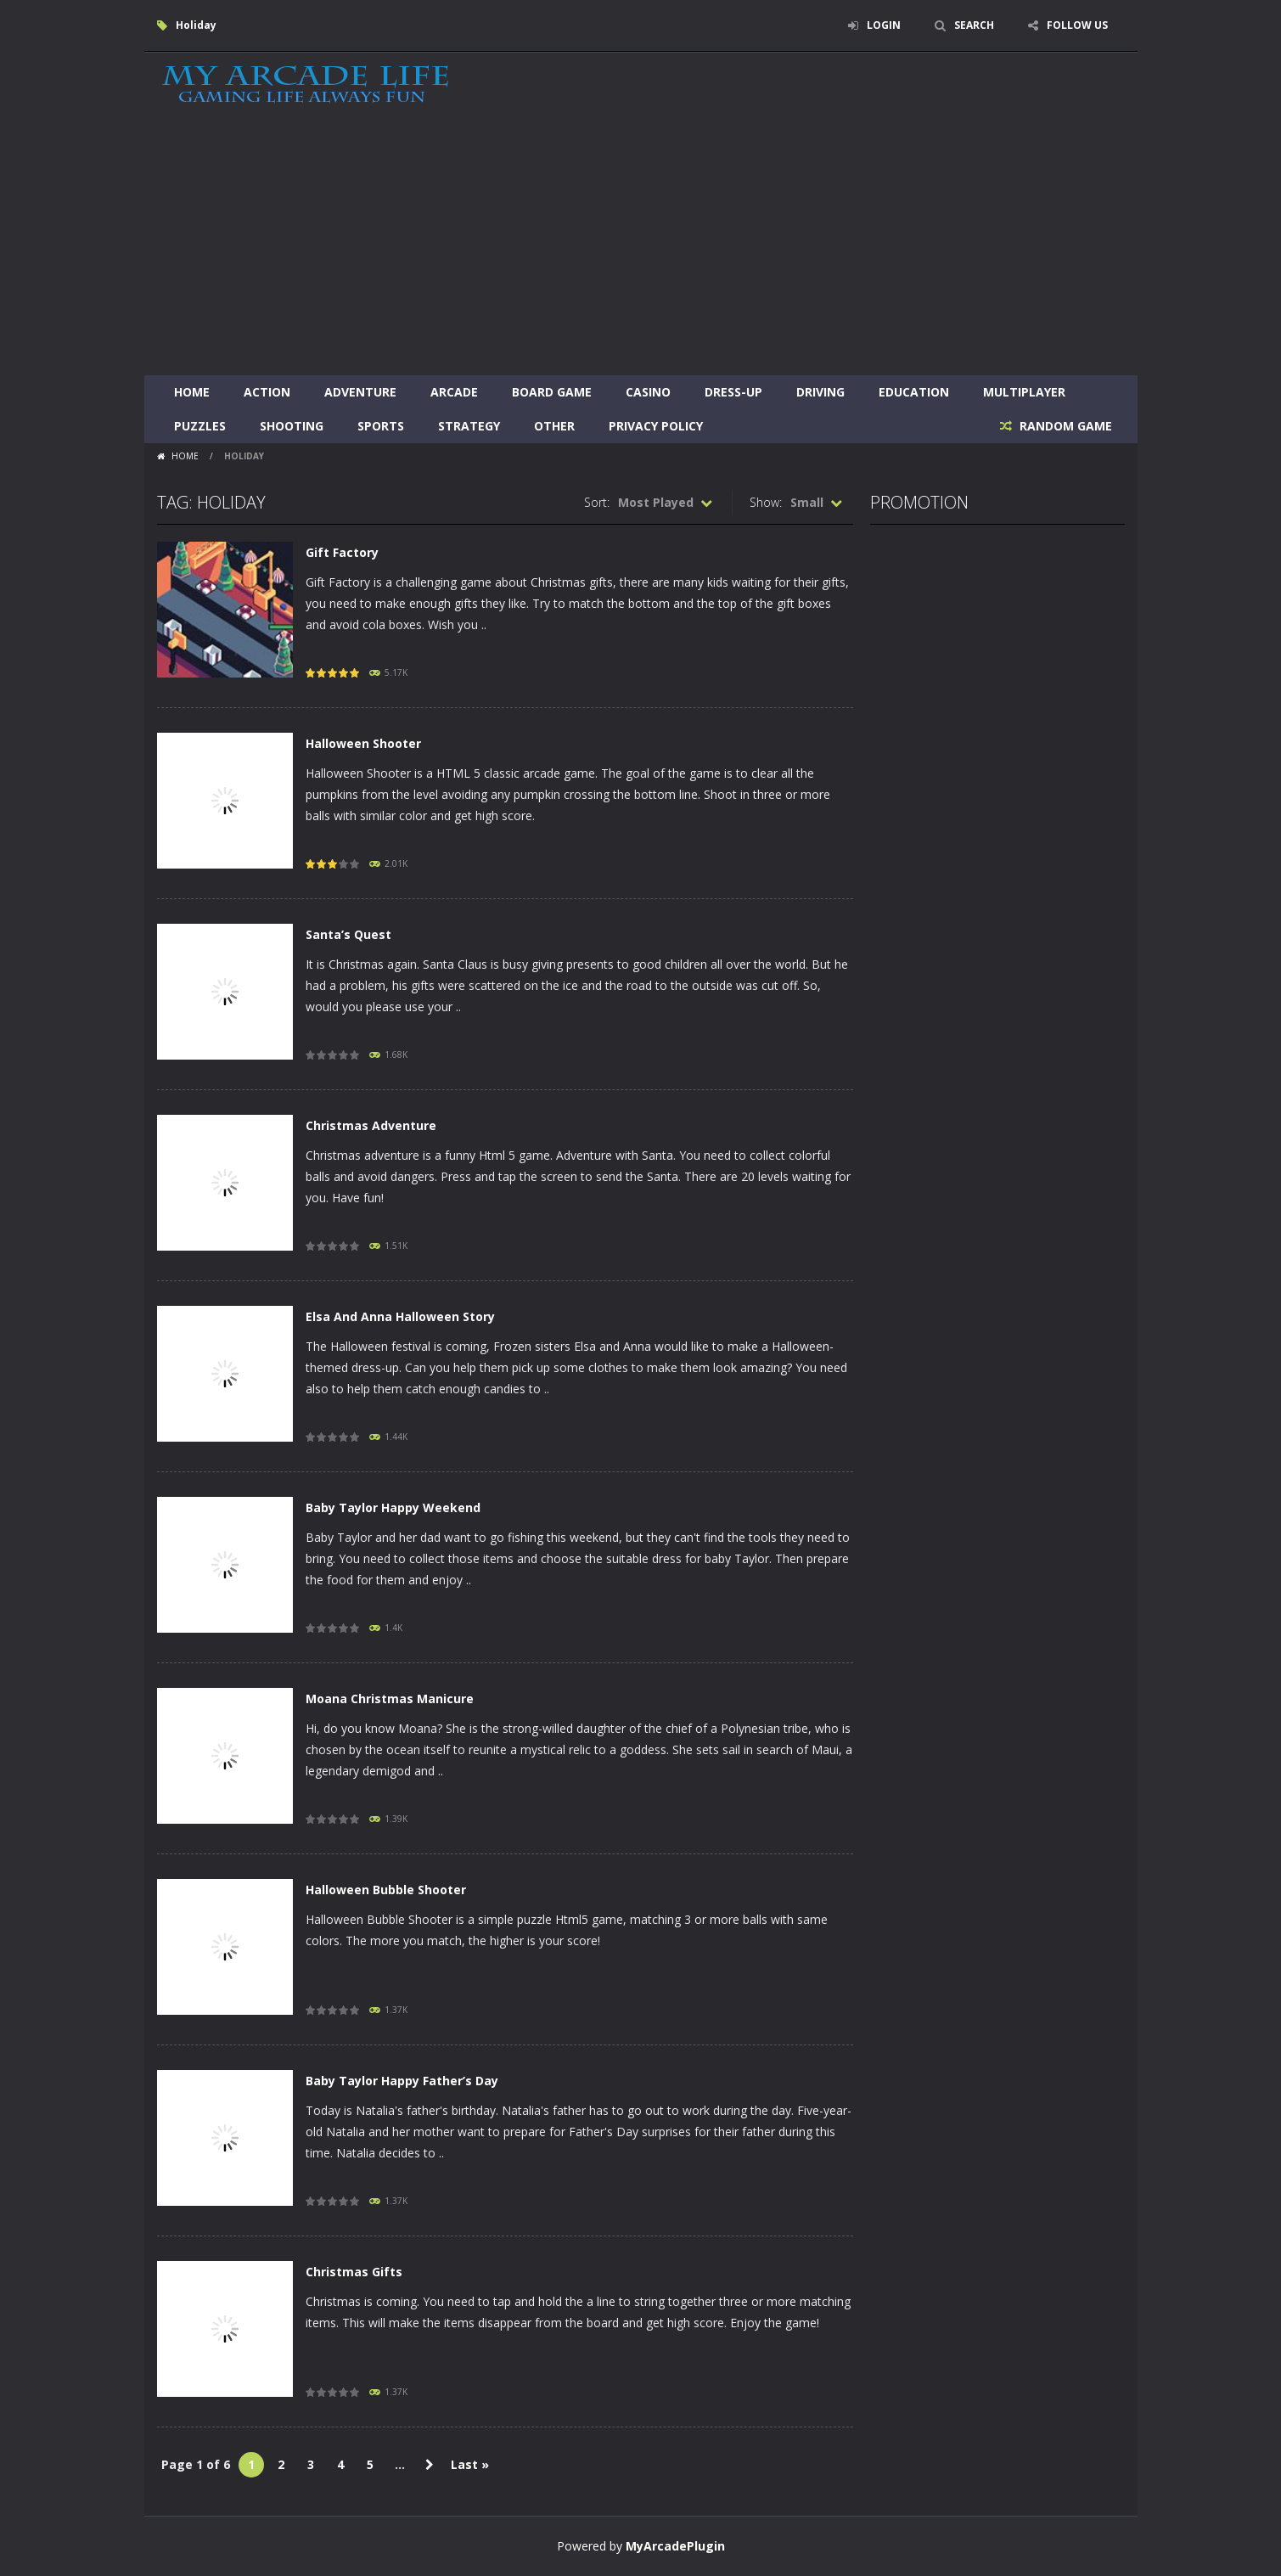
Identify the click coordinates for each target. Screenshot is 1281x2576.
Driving (820, 392)
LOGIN (884, 25)
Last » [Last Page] (470, 2464)
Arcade (454, 392)
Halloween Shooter (363, 743)
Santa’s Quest (348, 934)
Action (267, 392)
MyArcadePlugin (675, 2546)
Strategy (469, 426)
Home (192, 392)
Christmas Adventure (371, 1125)
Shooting (291, 426)
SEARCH (974, 25)
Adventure (360, 392)
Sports (380, 426)
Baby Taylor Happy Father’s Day (402, 2081)
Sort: (597, 502)
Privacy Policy (656, 426)
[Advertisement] (641, 248)
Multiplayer (1024, 392)
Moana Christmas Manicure (390, 1698)
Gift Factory (342, 552)
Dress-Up (733, 392)
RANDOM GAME (1064, 426)
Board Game (552, 392)
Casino (648, 392)
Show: (766, 502)
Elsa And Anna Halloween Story (400, 1316)
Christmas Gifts (354, 2272)
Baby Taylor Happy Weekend (393, 1507)
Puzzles (200, 426)
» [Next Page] (429, 2465)
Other (554, 426)
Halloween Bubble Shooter (386, 1889)
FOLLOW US (1077, 25)
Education (914, 392)
